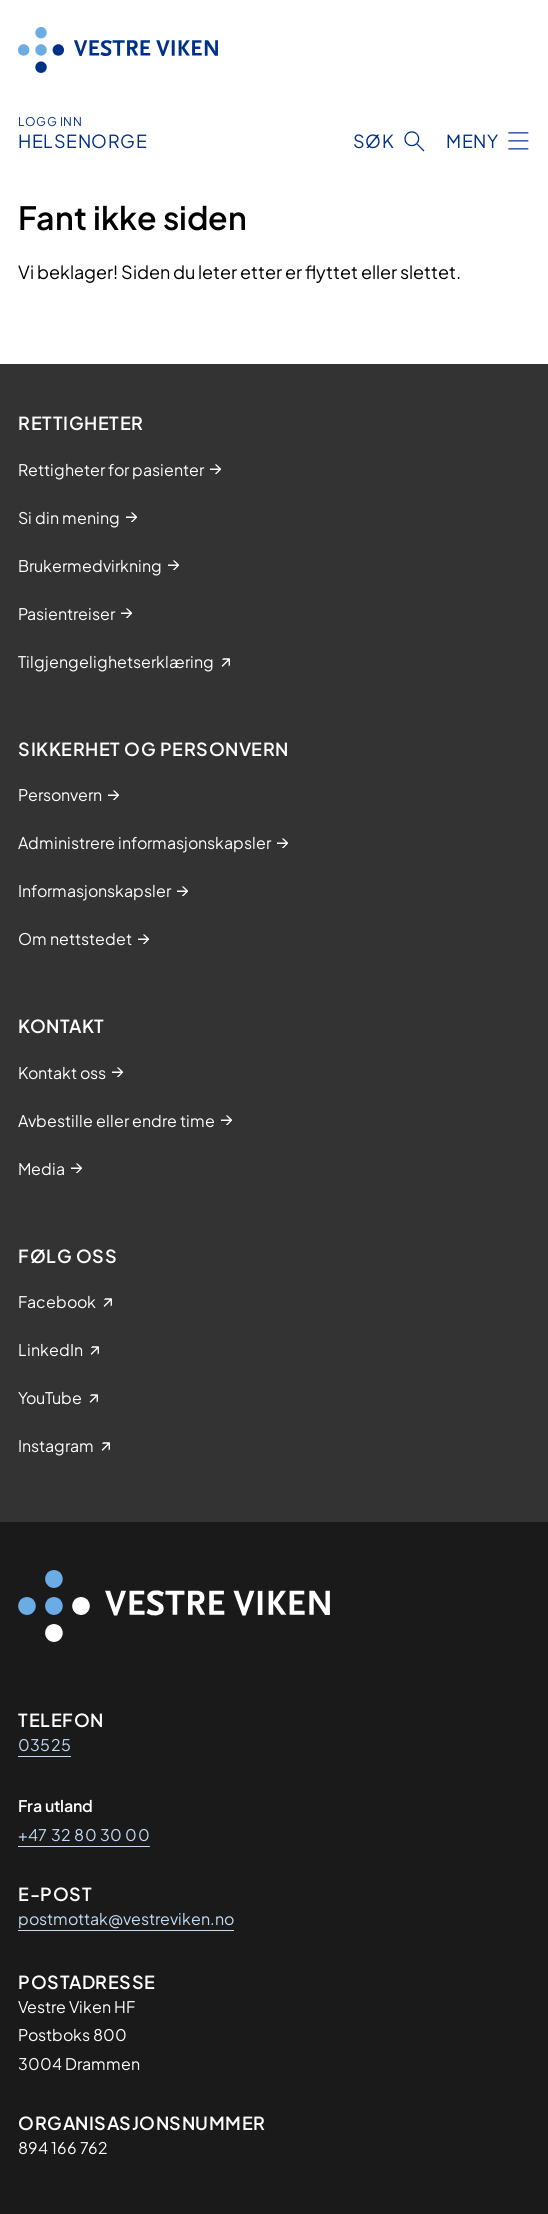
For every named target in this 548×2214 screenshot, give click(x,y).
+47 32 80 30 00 (84, 1834)
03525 (44, 1744)
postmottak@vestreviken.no (126, 1918)
